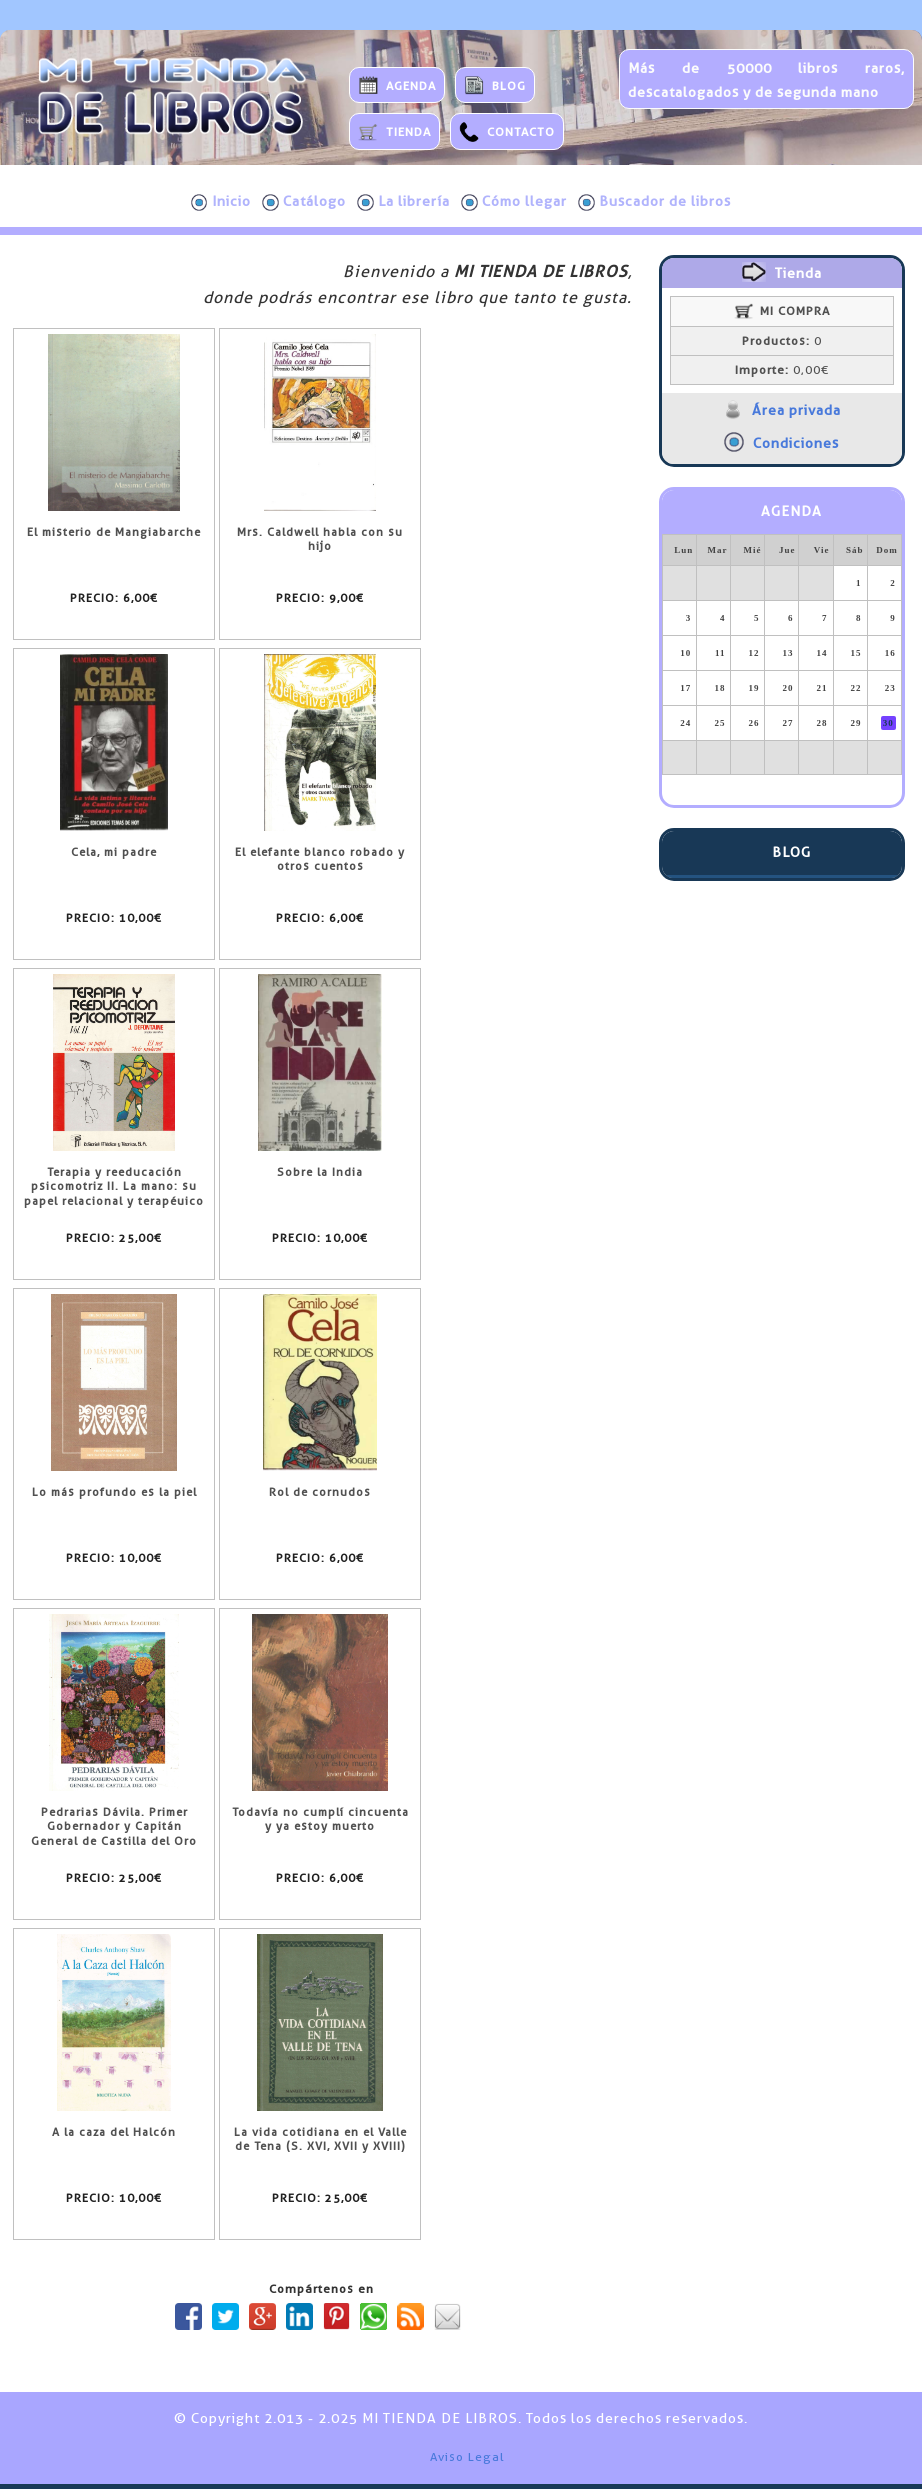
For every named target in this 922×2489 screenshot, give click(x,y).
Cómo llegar (514, 202)
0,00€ (782, 370)
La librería (403, 202)
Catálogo (304, 202)
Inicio (221, 202)
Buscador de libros (654, 202)
